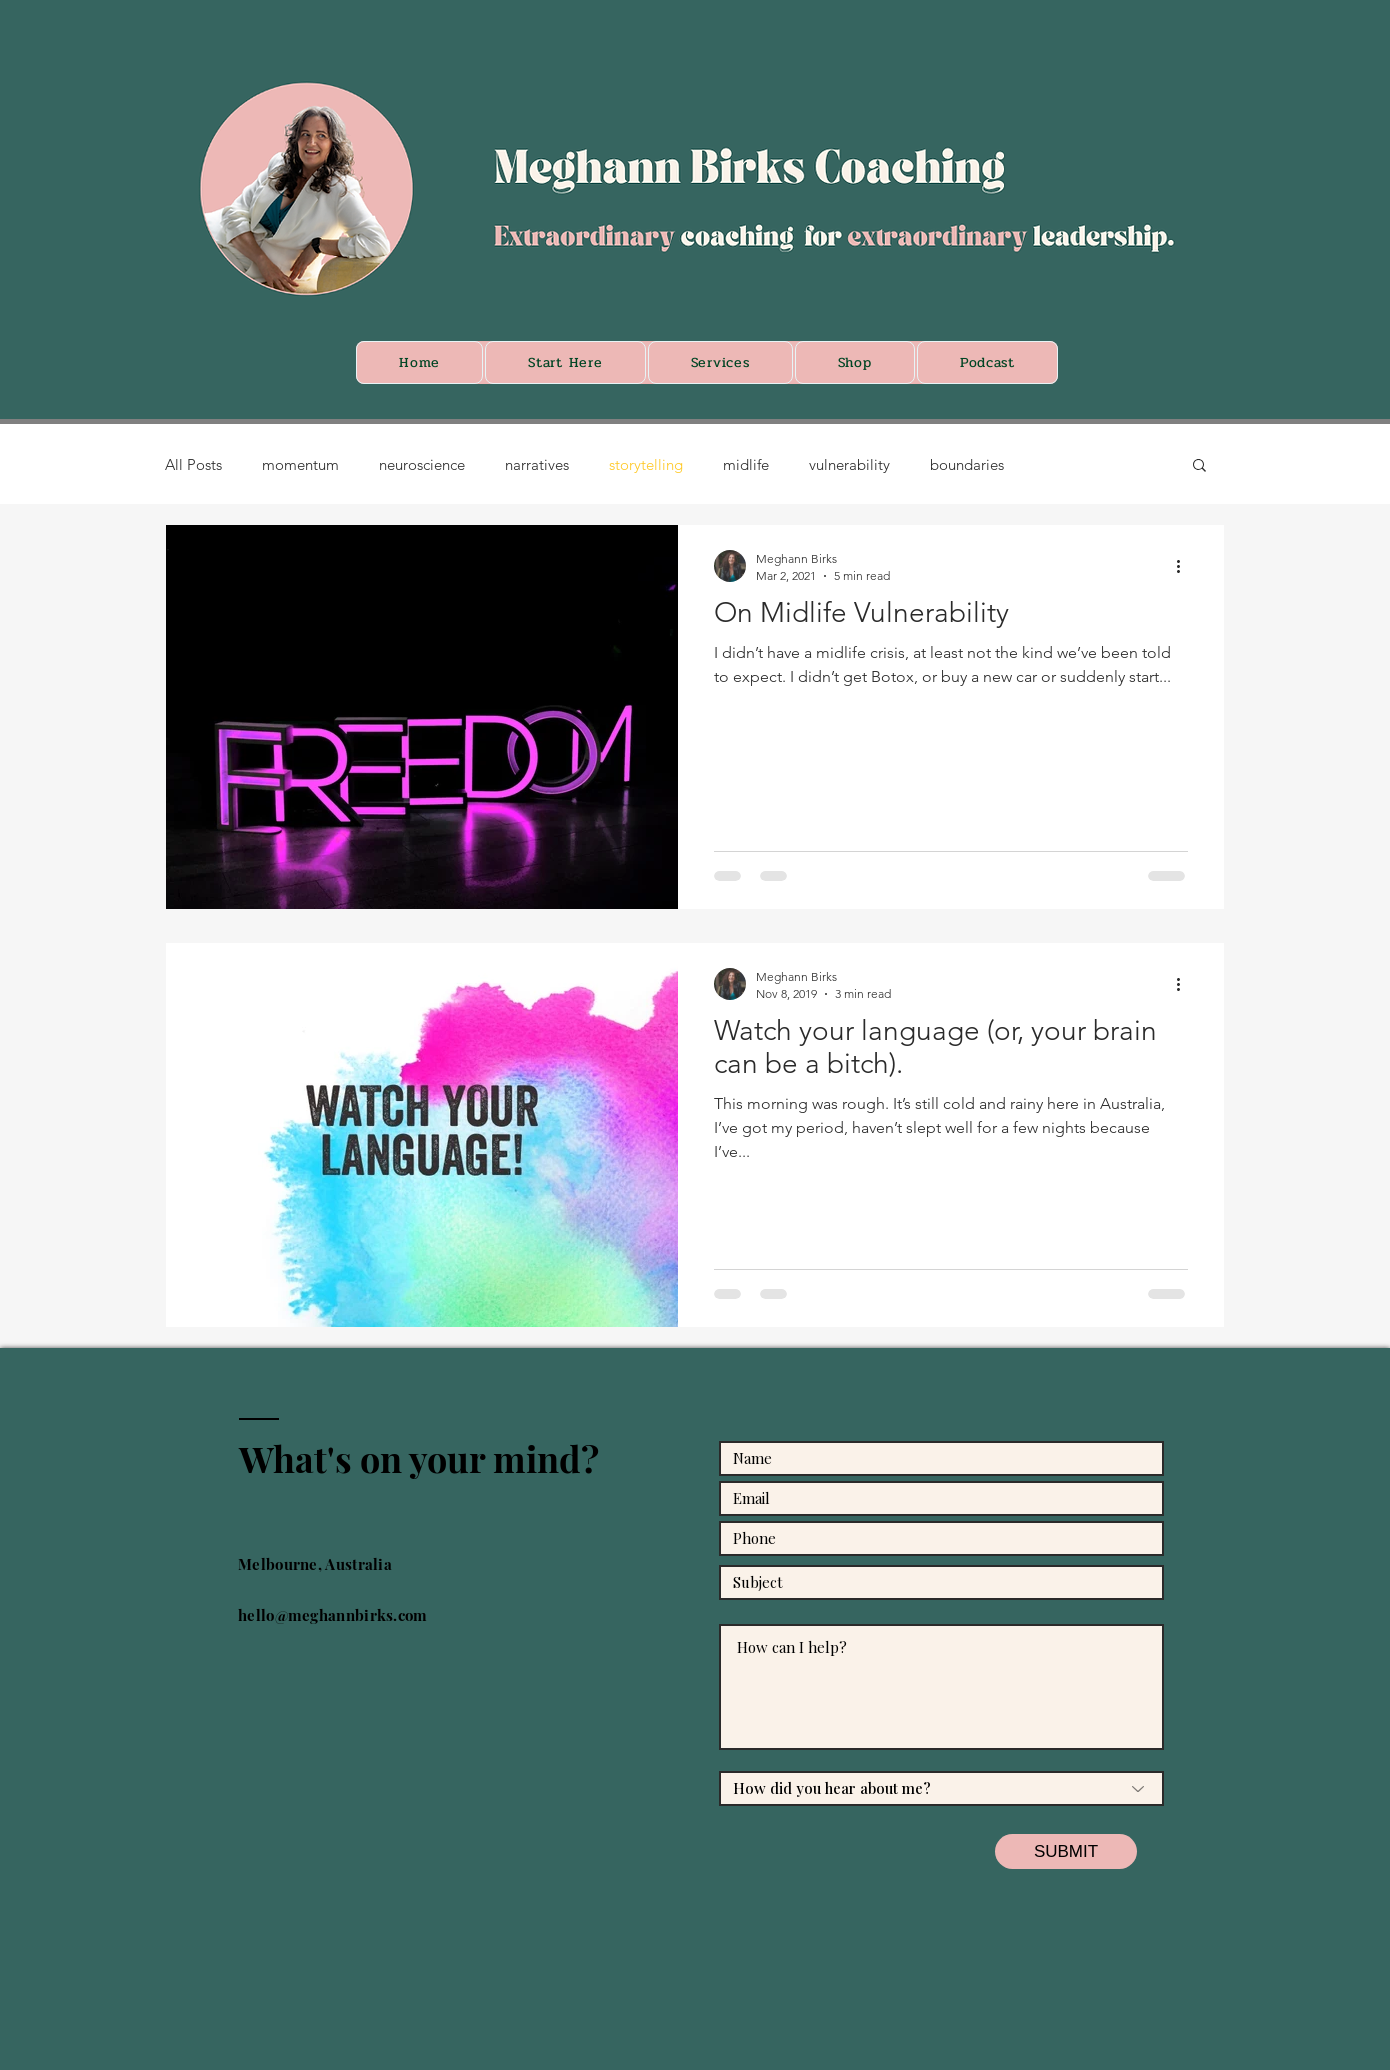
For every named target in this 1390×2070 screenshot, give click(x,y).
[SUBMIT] (1066, 1851)
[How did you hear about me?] (941, 1788)
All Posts (193, 464)
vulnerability (849, 464)
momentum (300, 464)
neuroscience (422, 464)
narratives (537, 464)
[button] (1199, 466)
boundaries (967, 464)
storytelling (646, 464)
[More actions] (1185, 566)
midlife (746, 464)
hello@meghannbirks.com (333, 1615)
